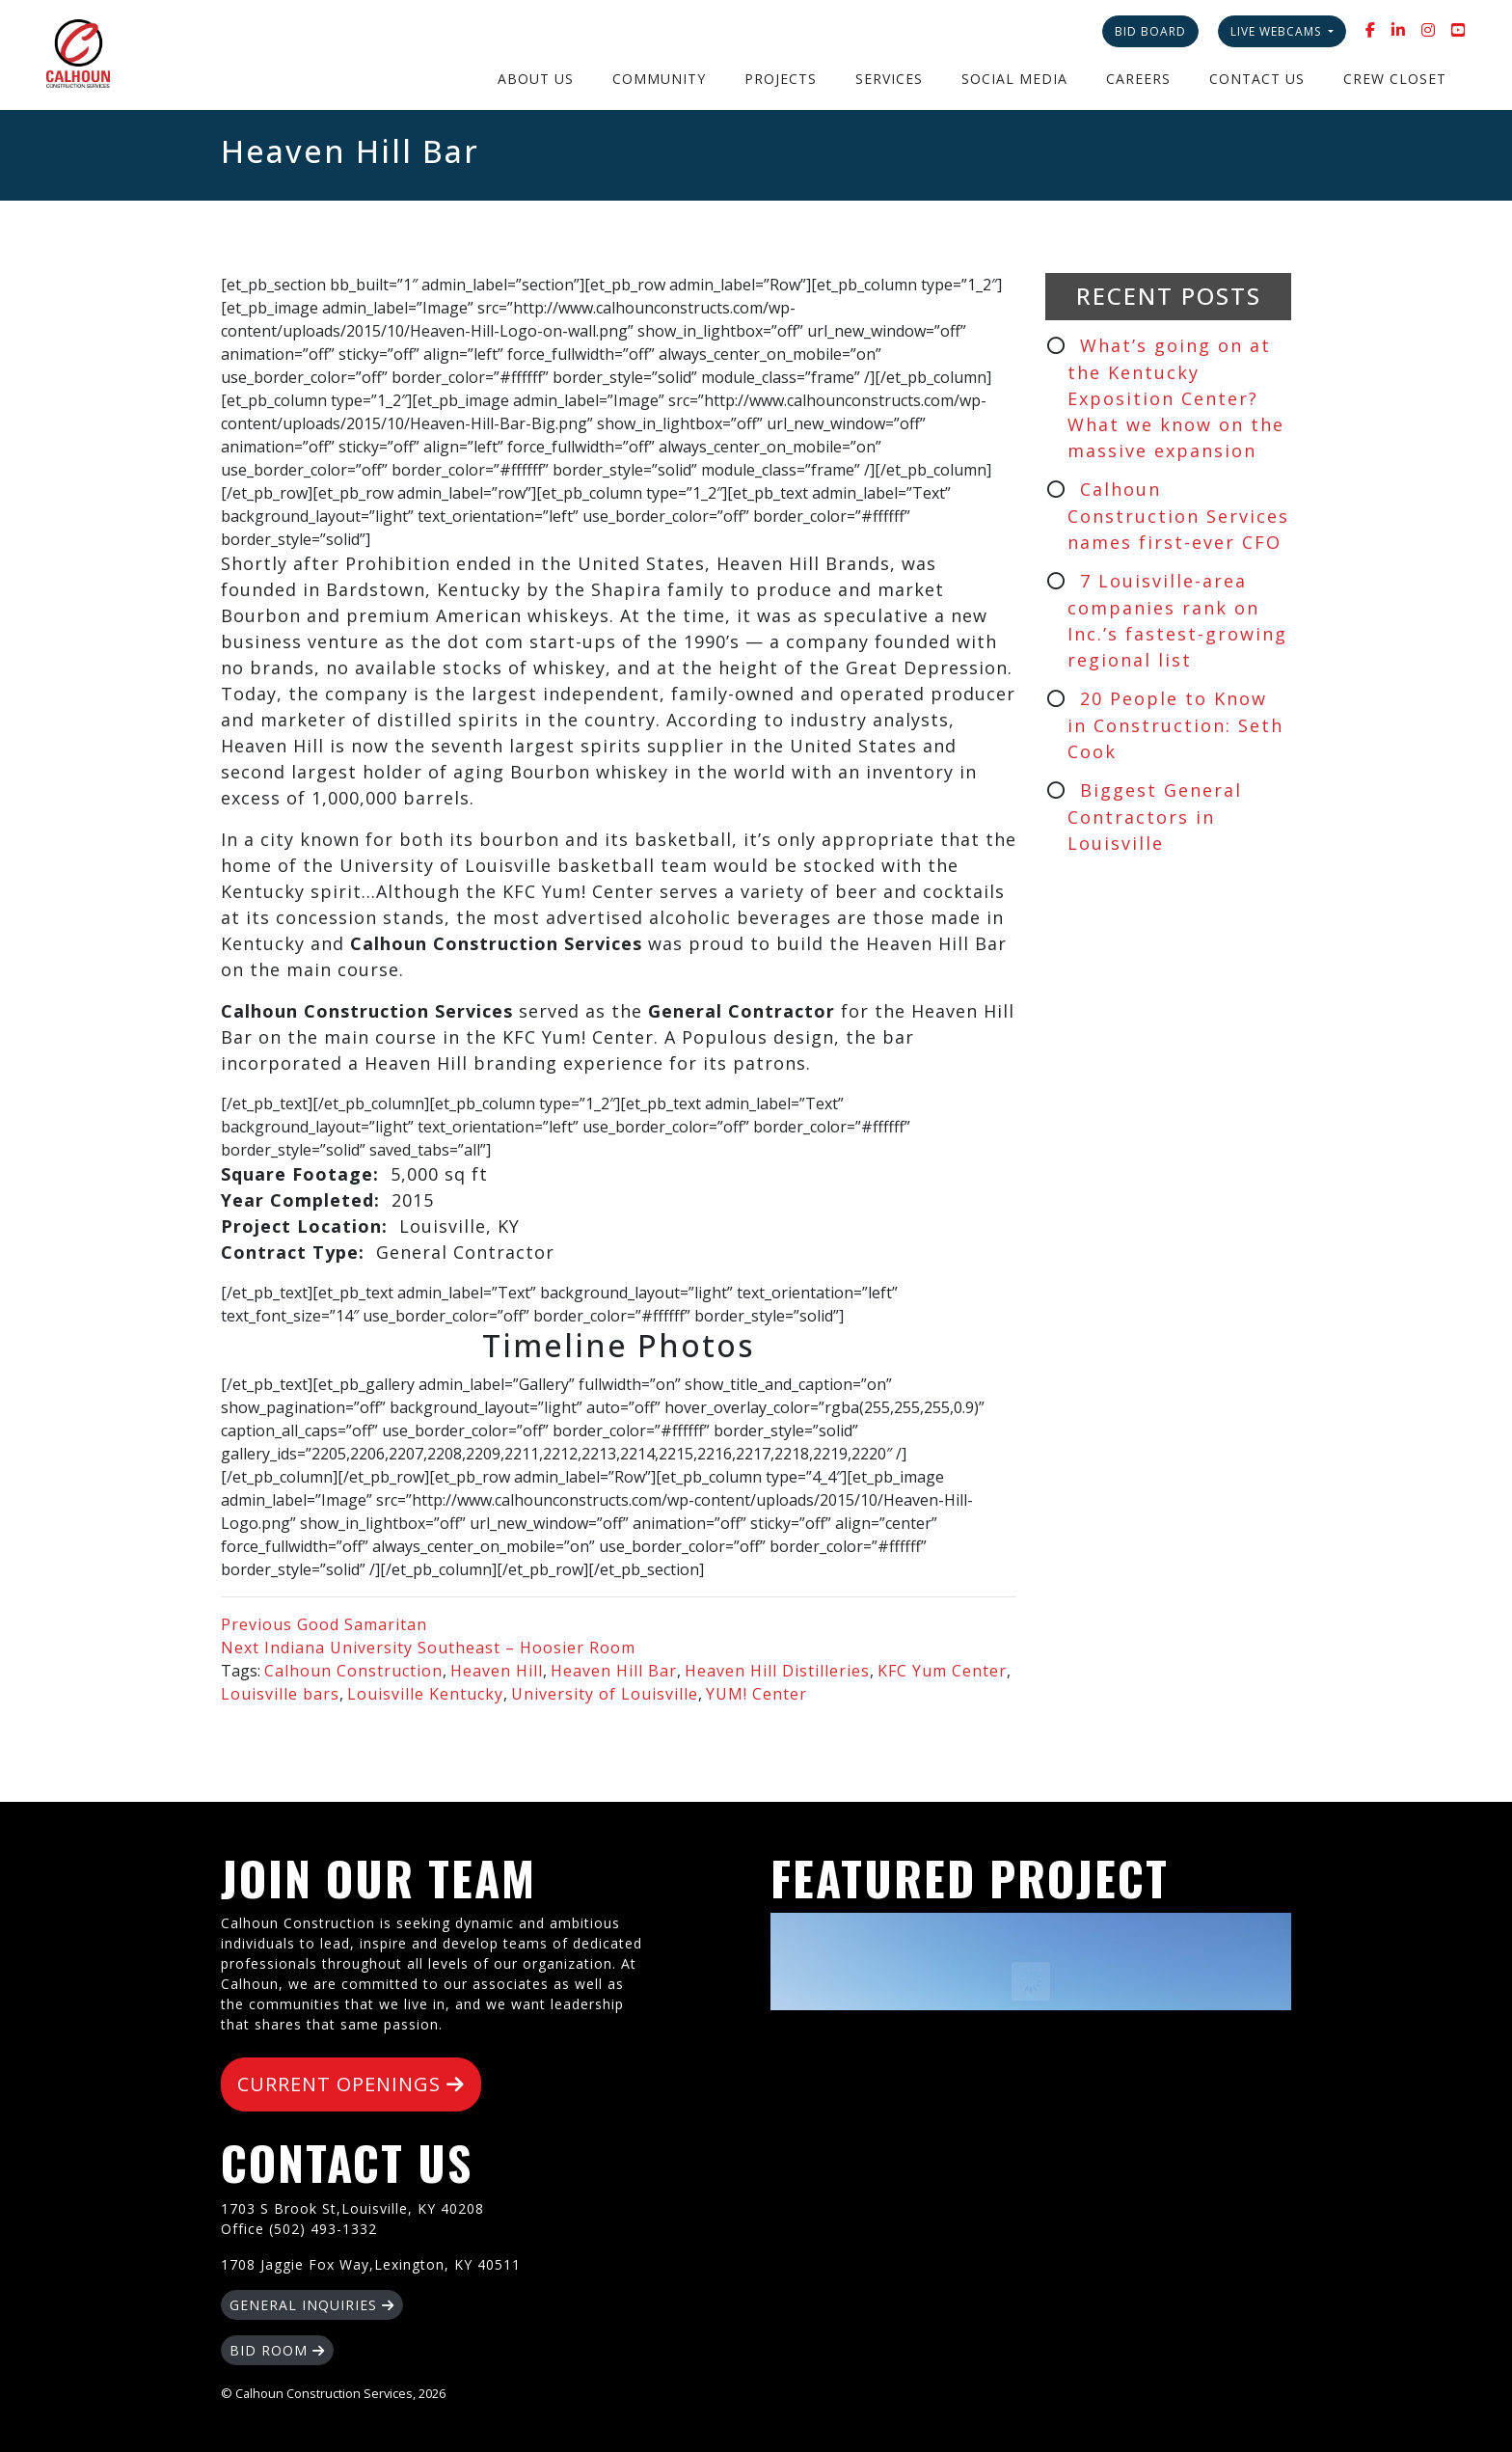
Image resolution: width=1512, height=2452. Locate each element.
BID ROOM (277, 2350)
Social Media (1014, 78)
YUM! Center (756, 1693)
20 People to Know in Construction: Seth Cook (1175, 725)
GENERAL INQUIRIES (312, 2305)
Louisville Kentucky (425, 1693)
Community (659, 78)
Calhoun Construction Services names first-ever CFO (1178, 515)
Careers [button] (1138, 78)
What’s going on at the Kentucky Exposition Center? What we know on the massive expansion (1175, 398)
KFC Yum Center (942, 1670)
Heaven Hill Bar (614, 1670)
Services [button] (889, 78)
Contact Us (1257, 78)
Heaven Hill (496, 1670)
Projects (780, 78)
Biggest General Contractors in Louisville (1154, 816)
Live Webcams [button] (1277, 31)
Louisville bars (280, 1693)
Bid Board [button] (1150, 31)
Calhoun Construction (353, 1670)
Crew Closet (1394, 78)
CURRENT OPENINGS (351, 2084)
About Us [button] (536, 78)
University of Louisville (604, 1693)
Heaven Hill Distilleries (777, 1670)
